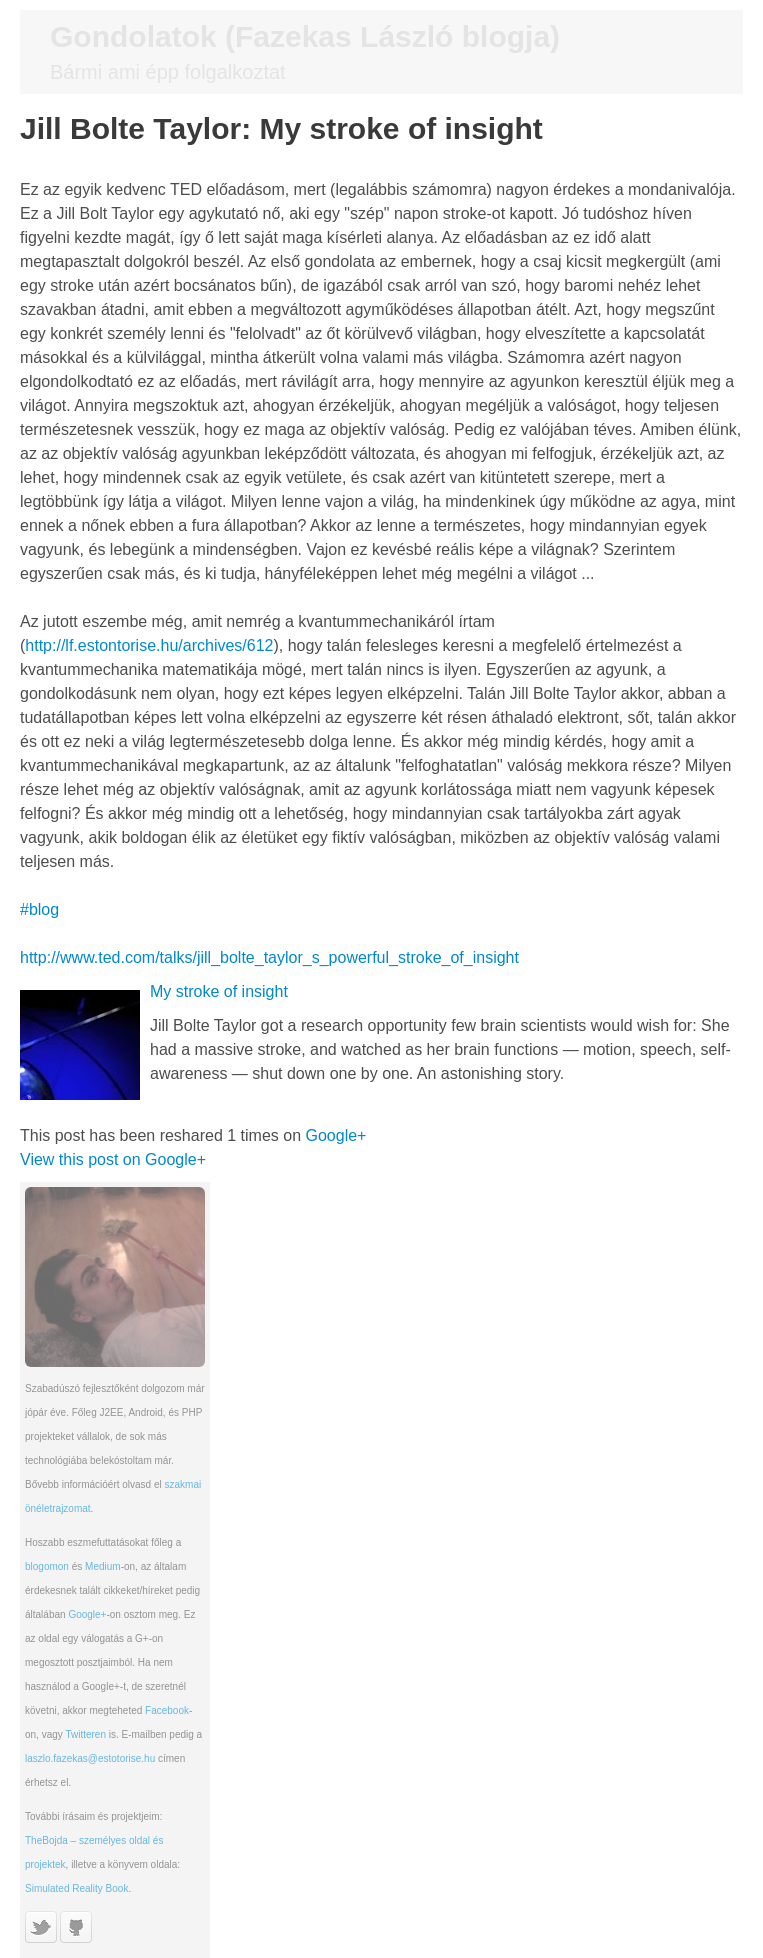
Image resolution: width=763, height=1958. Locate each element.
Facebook (167, 1710)
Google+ (336, 1135)
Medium (103, 1566)
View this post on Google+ (113, 1159)
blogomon (47, 1566)
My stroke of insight (219, 991)
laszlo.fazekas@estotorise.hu (90, 1758)
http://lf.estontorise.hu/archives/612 (149, 645)
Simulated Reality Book (76, 1888)
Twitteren (85, 1734)
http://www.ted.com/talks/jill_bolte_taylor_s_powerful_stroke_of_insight (269, 957)
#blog (39, 909)
